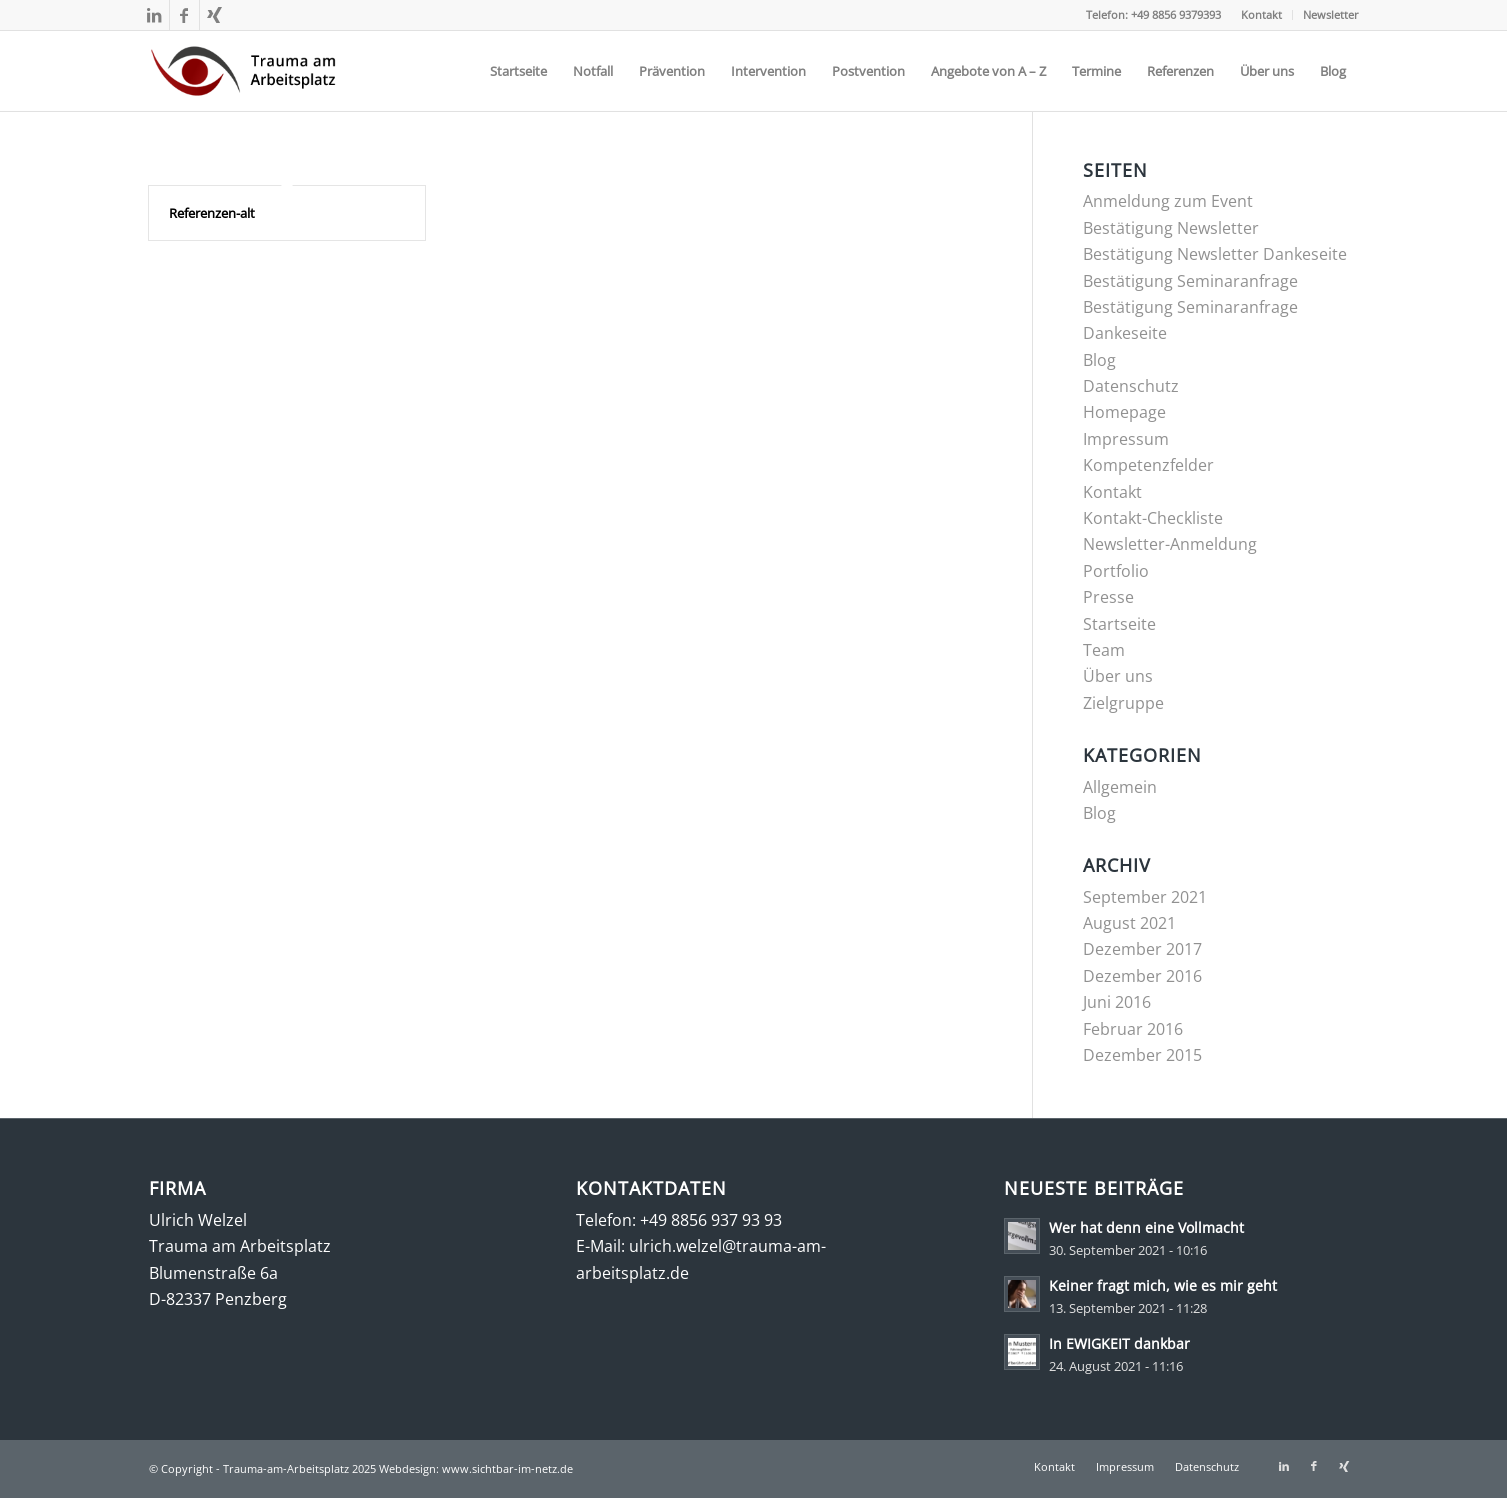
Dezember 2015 (1142, 1055)
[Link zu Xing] (215, 15)
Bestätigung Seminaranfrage (1190, 281)
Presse (1108, 597)
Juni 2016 (1117, 1002)
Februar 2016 (1133, 1029)
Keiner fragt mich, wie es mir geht (1163, 1285)
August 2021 (1129, 923)
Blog (1099, 360)
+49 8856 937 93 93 (711, 1220)
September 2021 (1145, 897)
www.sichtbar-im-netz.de (507, 1468)
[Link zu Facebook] (184, 15)
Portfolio (1116, 571)
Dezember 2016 (1142, 976)
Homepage (1124, 412)
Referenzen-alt (212, 213)
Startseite (1119, 624)
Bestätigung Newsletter (1171, 228)
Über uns (1118, 676)
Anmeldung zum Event (1168, 201)
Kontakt (1261, 14)
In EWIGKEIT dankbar (1119, 1343)
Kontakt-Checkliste (1153, 518)
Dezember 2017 (1142, 949)
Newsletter (1331, 14)
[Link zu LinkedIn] (154, 15)
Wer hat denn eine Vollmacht (1146, 1227)
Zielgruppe (1123, 703)
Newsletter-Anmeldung (1170, 544)
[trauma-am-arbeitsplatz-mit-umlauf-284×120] (243, 71)
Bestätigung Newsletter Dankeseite (1215, 254)
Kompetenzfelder (1148, 465)
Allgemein (1120, 787)
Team (1104, 650)
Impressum (1126, 439)
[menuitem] (1262, 15)
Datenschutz (1131, 386)
